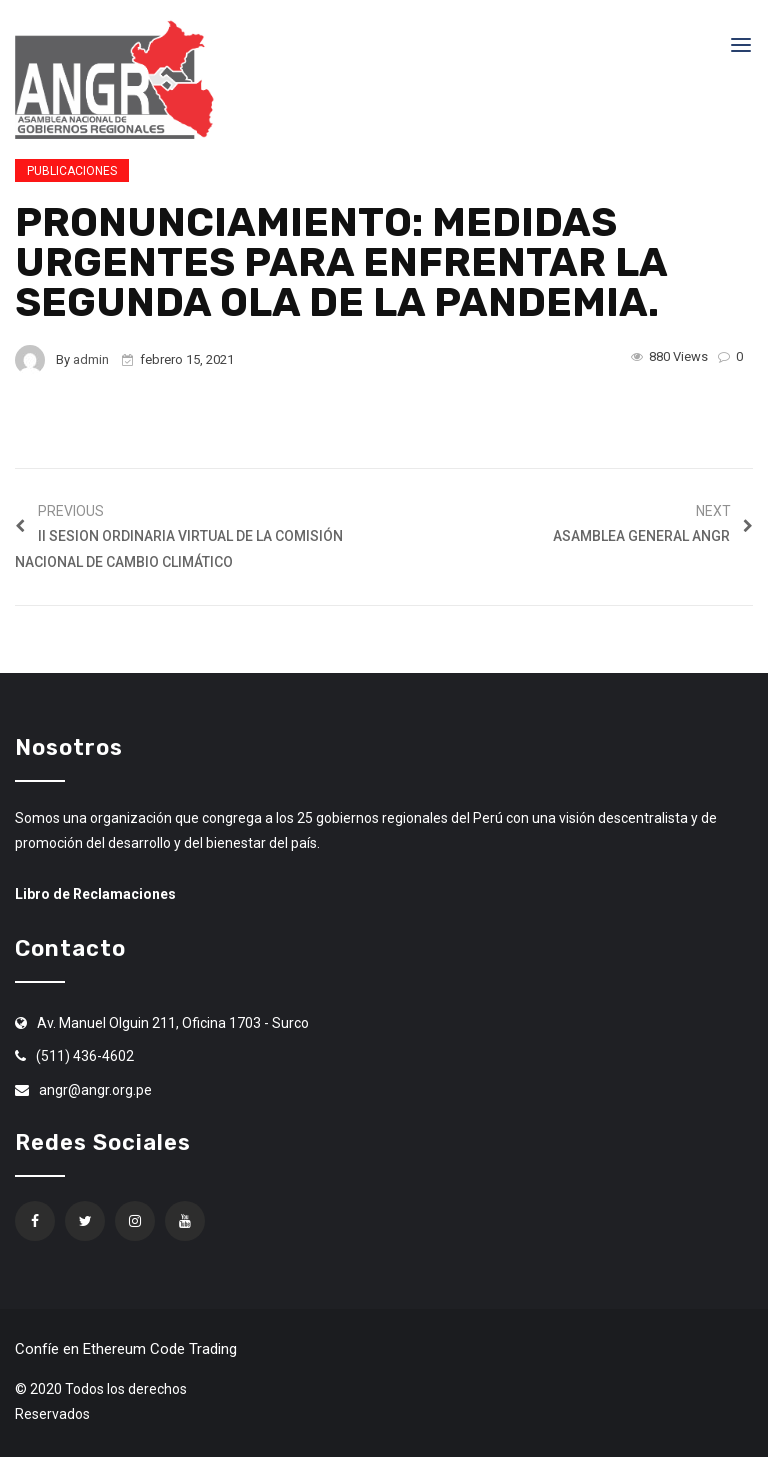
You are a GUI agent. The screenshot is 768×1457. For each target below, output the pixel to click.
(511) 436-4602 (85, 1056)
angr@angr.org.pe (95, 1090)
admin (91, 359)
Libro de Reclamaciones (95, 894)
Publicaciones (72, 171)
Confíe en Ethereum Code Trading (126, 1349)
